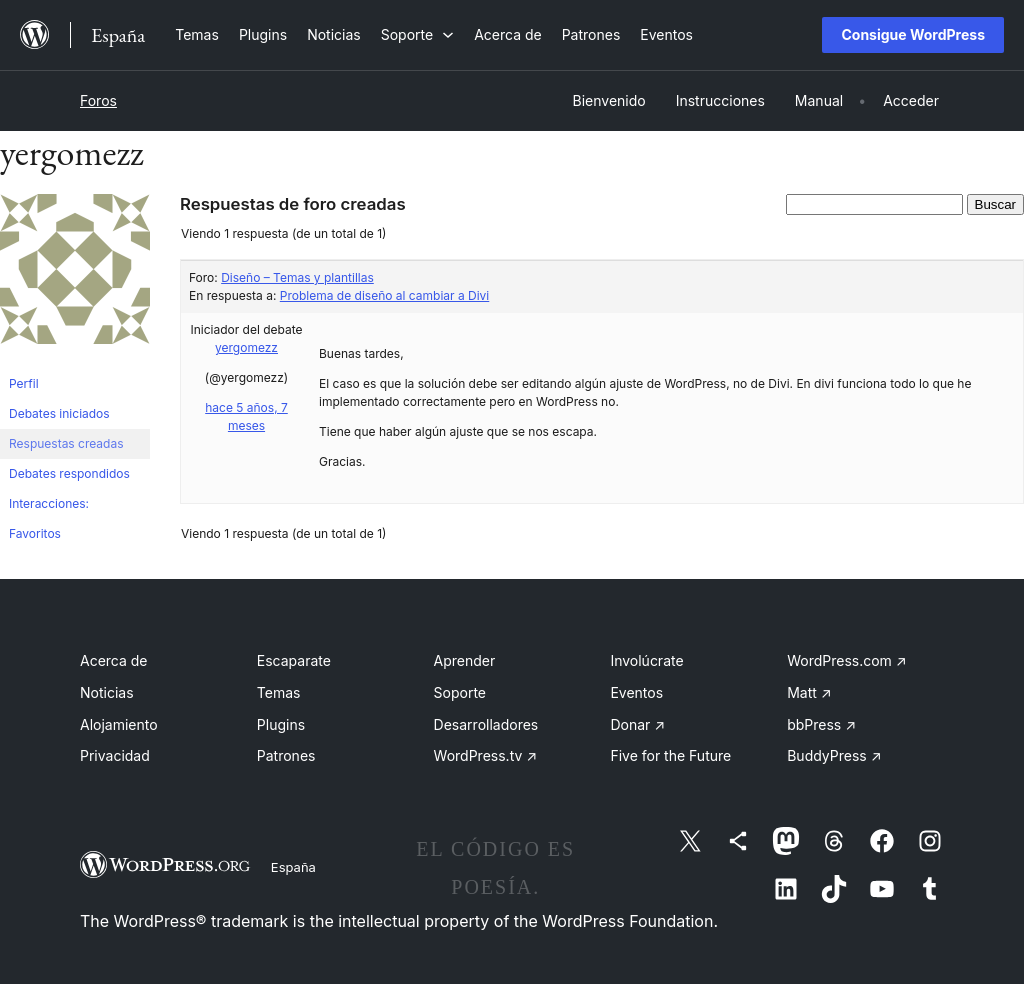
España (293, 867)
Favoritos (35, 533)
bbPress (821, 724)
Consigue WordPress (913, 34)
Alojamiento (119, 724)
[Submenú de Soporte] (417, 34)
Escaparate (294, 660)
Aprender (465, 660)
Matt (809, 692)
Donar (637, 724)
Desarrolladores (486, 724)
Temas (279, 692)
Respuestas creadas (66, 443)
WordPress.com (847, 660)
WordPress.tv (486, 755)
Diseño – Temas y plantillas (297, 277)
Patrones (286, 755)
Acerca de (114, 660)
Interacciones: (49, 503)
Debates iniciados (59, 413)
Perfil (24, 383)
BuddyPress (834, 755)
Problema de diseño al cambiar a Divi (384, 295)
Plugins (281, 724)
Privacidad (115, 755)
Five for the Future (670, 755)
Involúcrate (646, 660)
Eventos (636, 692)
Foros (98, 100)
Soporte (460, 692)
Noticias (107, 692)
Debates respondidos (69, 473)
